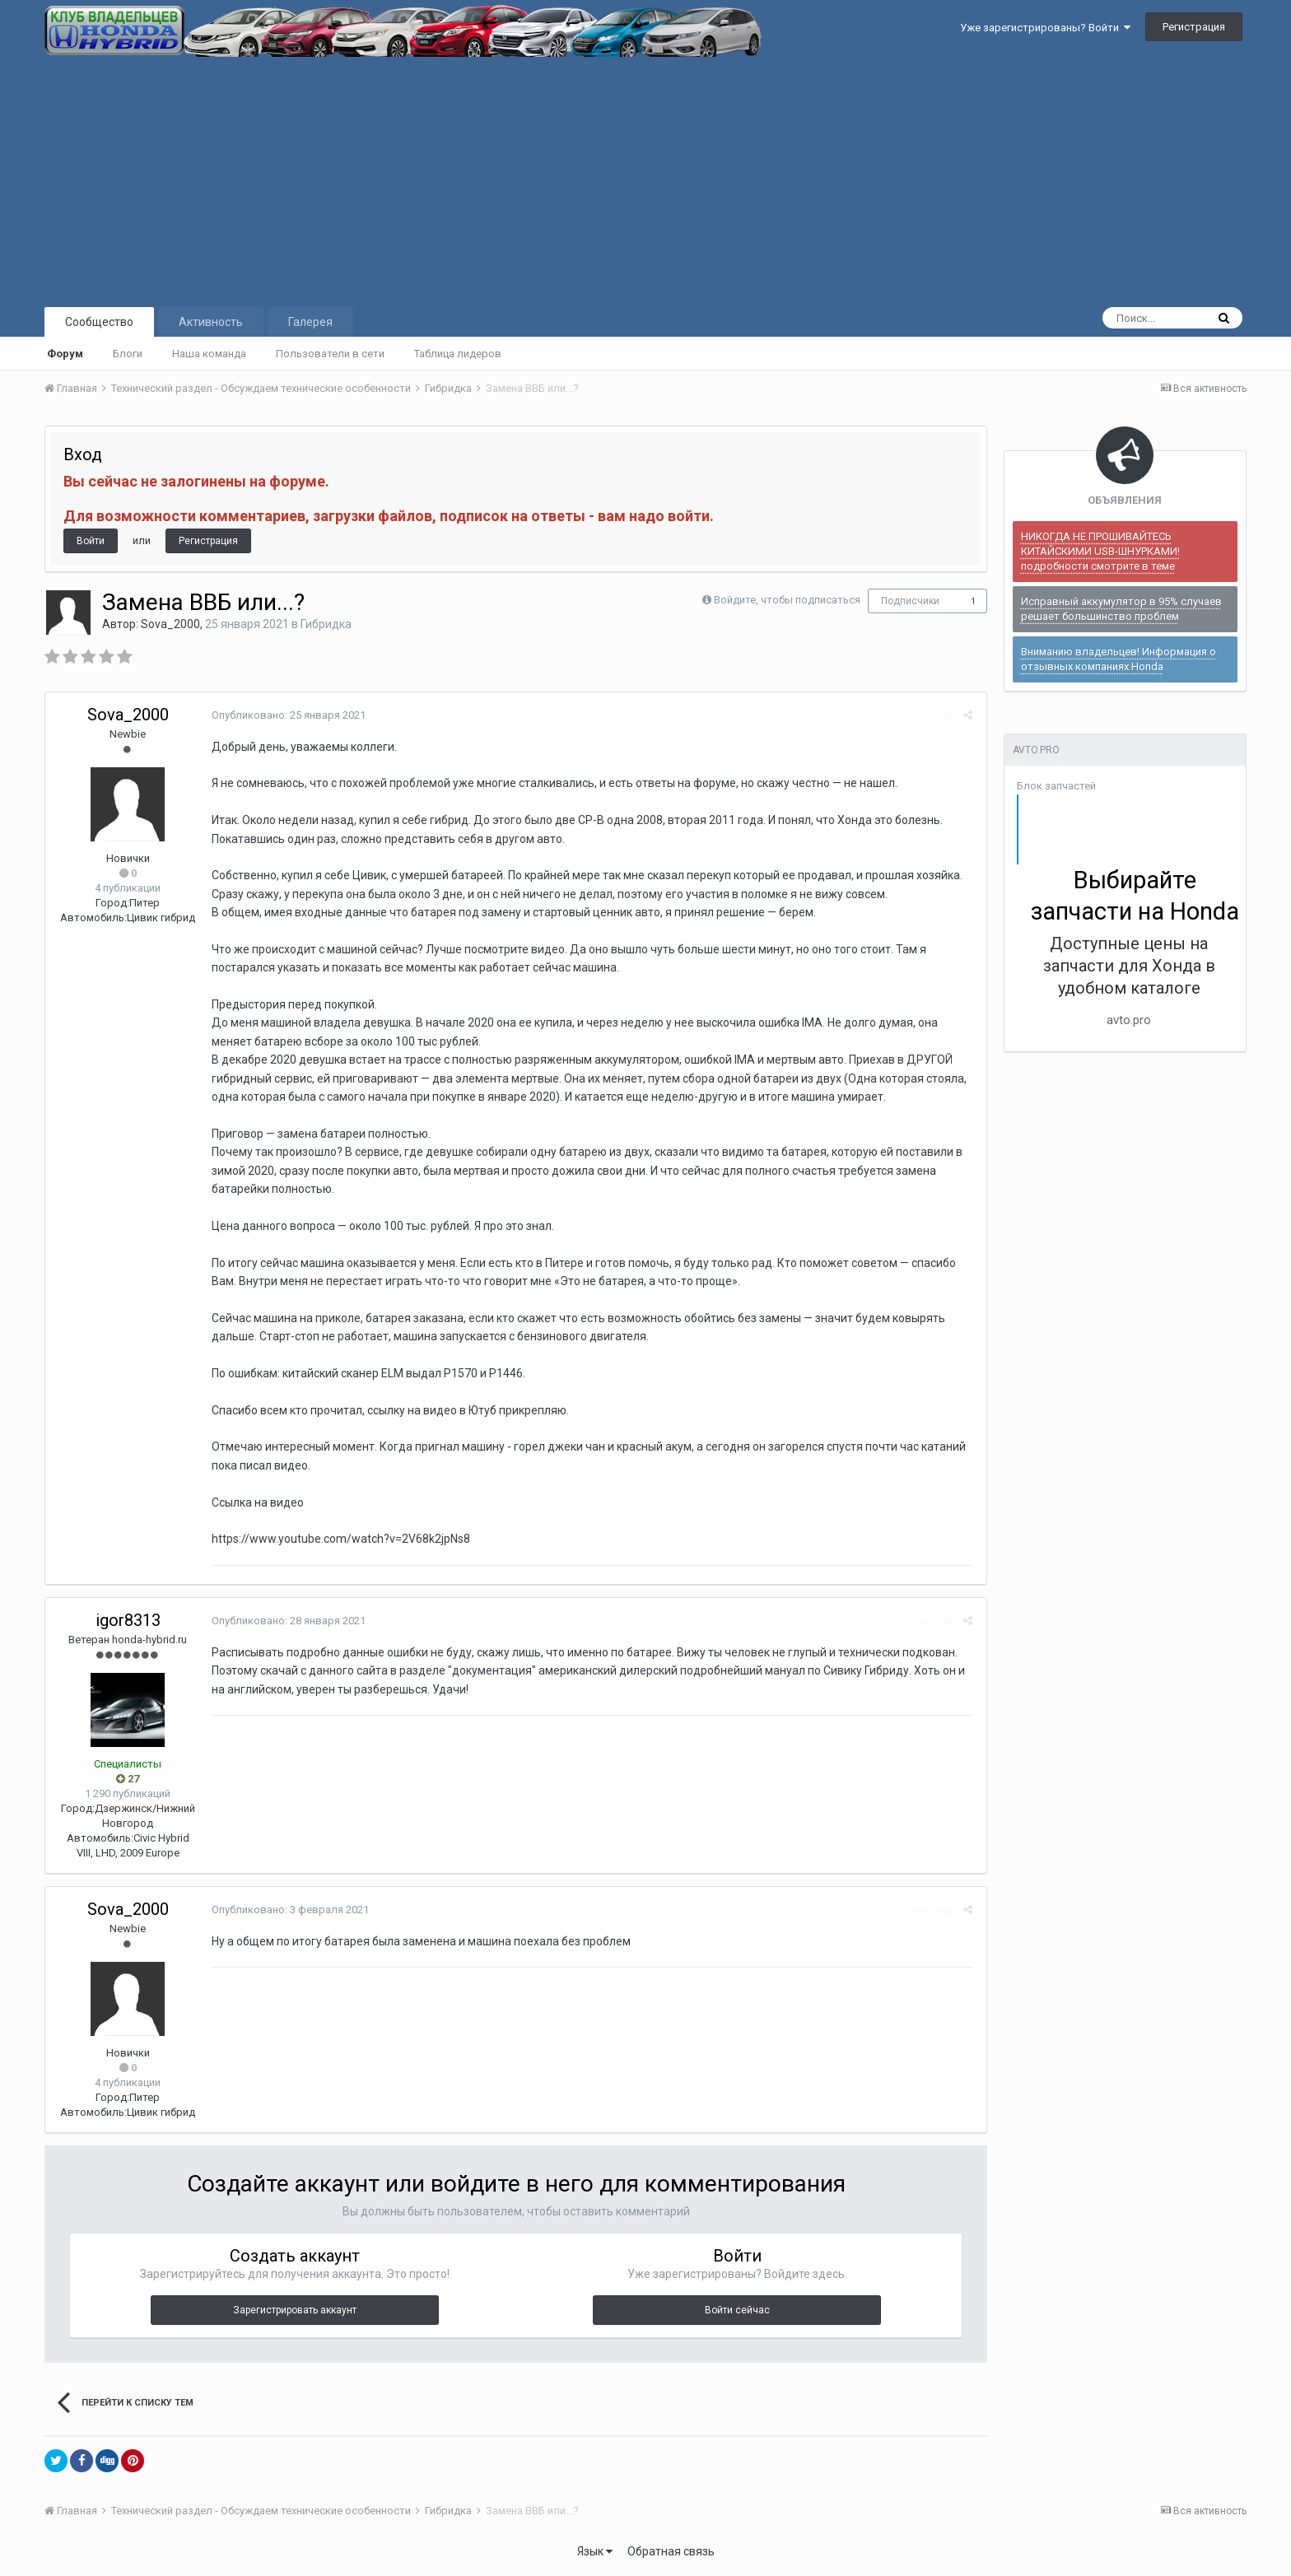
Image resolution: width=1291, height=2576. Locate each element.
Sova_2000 (170, 624)
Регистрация (1194, 27)
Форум (65, 353)
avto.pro (1129, 1020)
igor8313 (128, 1620)
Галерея (310, 321)
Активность (211, 321)
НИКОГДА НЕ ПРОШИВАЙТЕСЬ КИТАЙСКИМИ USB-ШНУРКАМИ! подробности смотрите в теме (1100, 551)
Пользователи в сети (330, 353)
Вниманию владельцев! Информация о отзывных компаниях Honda (1118, 659)
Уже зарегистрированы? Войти (1045, 27)
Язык (595, 2551)
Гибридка (326, 624)
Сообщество (99, 321)
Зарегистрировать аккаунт (295, 2310)
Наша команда (209, 353)
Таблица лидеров (457, 353)
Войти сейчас (737, 2310)
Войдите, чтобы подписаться (787, 600)
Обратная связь (671, 2551)
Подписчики (910, 601)
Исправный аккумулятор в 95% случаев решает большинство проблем (1121, 608)
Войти (91, 541)
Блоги (127, 353)
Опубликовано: (287, 715)
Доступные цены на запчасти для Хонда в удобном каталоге (1129, 966)
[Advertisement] (645, 180)
